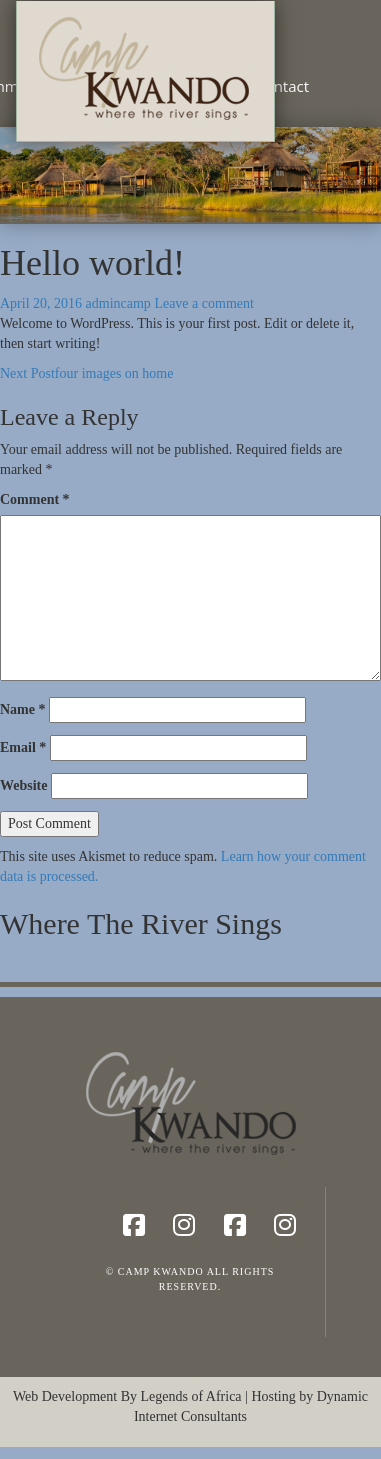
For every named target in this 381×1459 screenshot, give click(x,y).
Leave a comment (204, 303)
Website (23, 785)
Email (23, 747)
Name (23, 709)
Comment (35, 499)
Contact (282, 86)
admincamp (118, 303)
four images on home (86, 373)
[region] (190, 174)
